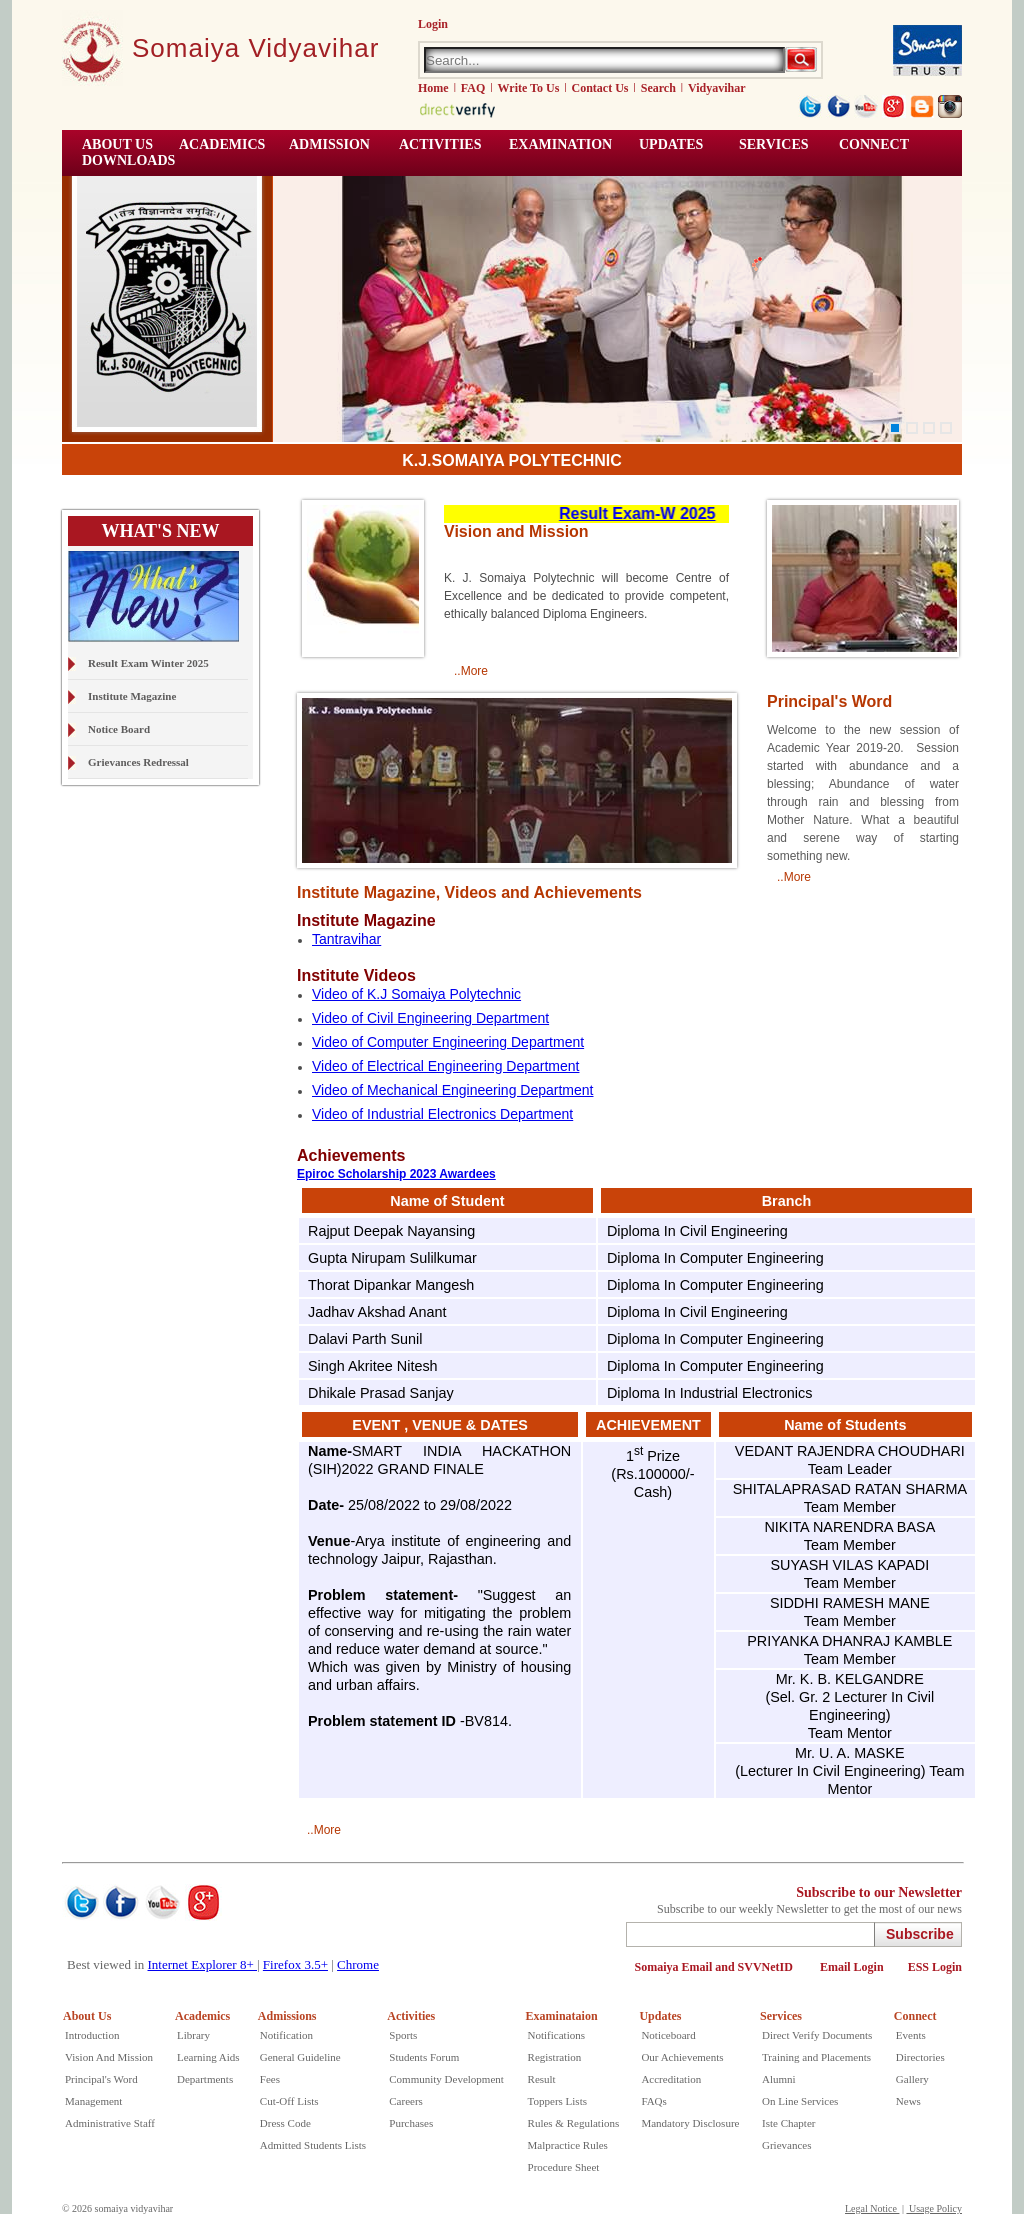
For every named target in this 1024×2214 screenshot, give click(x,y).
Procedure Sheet (564, 2167)
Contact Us (600, 88)
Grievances (786, 2145)
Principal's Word (101, 2079)
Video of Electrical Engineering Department (445, 1066)
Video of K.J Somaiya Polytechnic (416, 994)
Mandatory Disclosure (690, 2123)
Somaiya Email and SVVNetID (715, 1967)
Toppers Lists (557, 2101)
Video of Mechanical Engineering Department (452, 1090)
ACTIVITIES (440, 144)
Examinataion (562, 2016)
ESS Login (935, 1967)
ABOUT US (117, 144)
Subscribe (920, 1934)
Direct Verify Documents (817, 2035)
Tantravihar (346, 939)
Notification (286, 2035)
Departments (205, 2079)
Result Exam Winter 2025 (148, 663)
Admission (329, 144)
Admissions (287, 2016)
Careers (406, 2101)
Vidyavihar (717, 88)
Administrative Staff (110, 2123)
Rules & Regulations (574, 2123)
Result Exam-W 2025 (656, 513)
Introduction (92, 2035)
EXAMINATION (560, 144)
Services (774, 144)
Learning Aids (208, 2057)
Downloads (128, 160)
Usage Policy (934, 2208)
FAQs (653, 2101)
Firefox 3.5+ (295, 1964)
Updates (660, 2016)
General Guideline (300, 2057)
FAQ (473, 88)
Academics (202, 2016)
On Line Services (800, 2101)
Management (93, 2101)
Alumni (779, 2079)
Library (193, 2035)
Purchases (411, 2123)
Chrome (358, 1964)
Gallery (912, 2079)
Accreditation (671, 2079)
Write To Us (529, 88)
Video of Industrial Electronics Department (442, 1114)
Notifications (556, 2035)
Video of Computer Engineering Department (448, 1042)
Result (542, 2079)
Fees (270, 2079)
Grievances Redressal (138, 762)
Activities (411, 2016)
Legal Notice (872, 2208)
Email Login (852, 1967)
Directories (920, 2057)
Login (433, 24)
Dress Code (285, 2123)
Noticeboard (668, 2035)
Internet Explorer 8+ (202, 1964)
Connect (915, 2016)
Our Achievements (682, 2057)
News (908, 2101)
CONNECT (874, 144)
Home (433, 88)
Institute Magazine (132, 696)
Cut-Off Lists (289, 2101)
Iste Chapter (788, 2123)
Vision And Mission (109, 2057)
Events (911, 2035)
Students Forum (424, 2057)
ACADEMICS (222, 144)
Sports (403, 2035)
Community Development (446, 2079)
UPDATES (671, 144)
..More (471, 671)
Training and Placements (816, 2057)
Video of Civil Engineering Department (430, 1018)
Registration (555, 2057)
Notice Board (119, 729)
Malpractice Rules (568, 2145)
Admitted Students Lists (313, 2145)
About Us (87, 2016)
